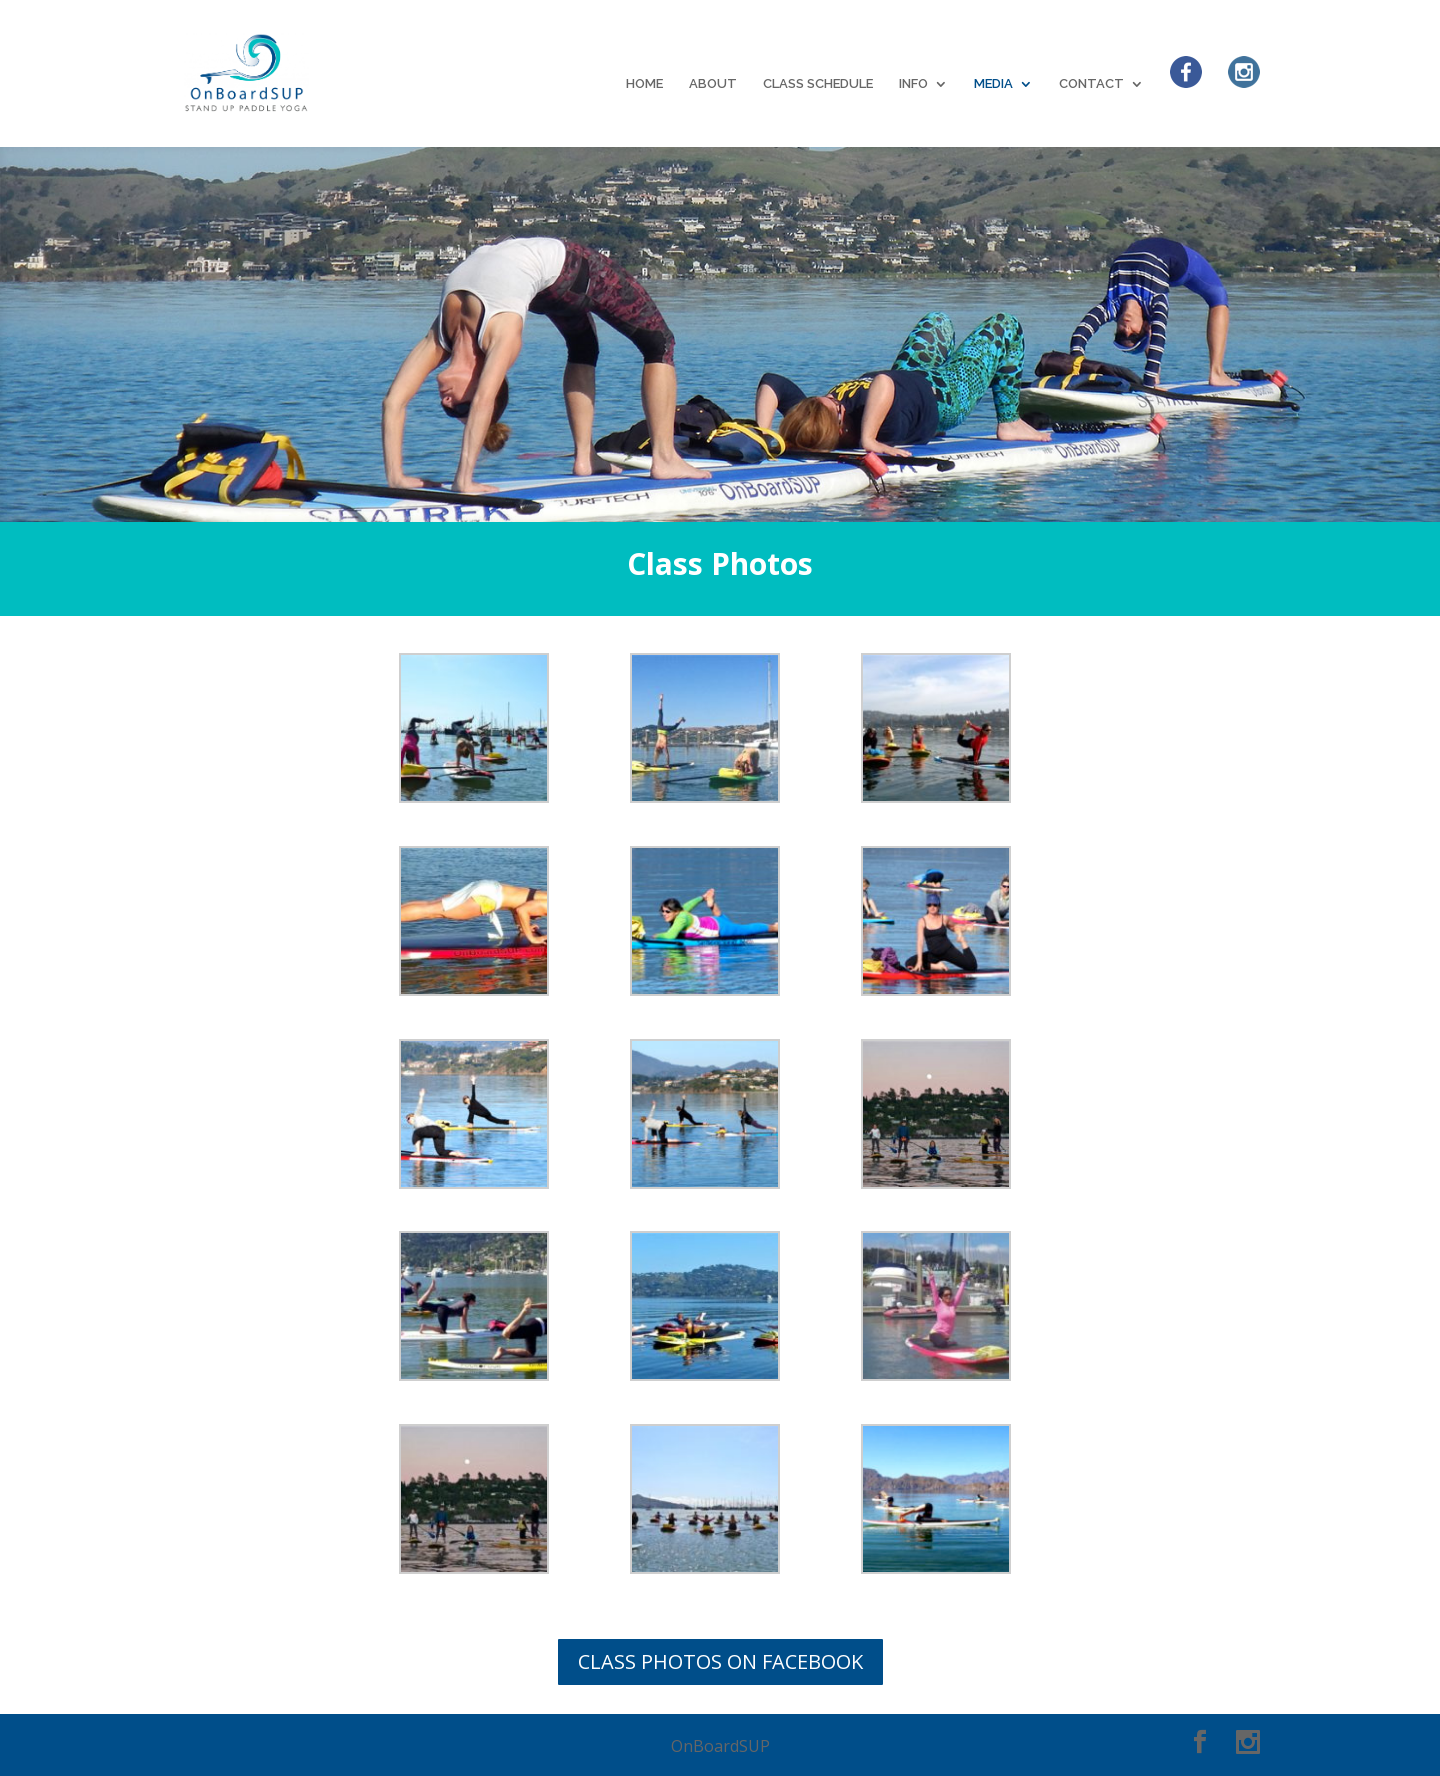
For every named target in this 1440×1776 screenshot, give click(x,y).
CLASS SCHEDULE (818, 84)
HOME (644, 84)
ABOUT (713, 84)
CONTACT (1091, 84)
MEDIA (993, 84)
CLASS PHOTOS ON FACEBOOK (720, 1661)
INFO (913, 84)
